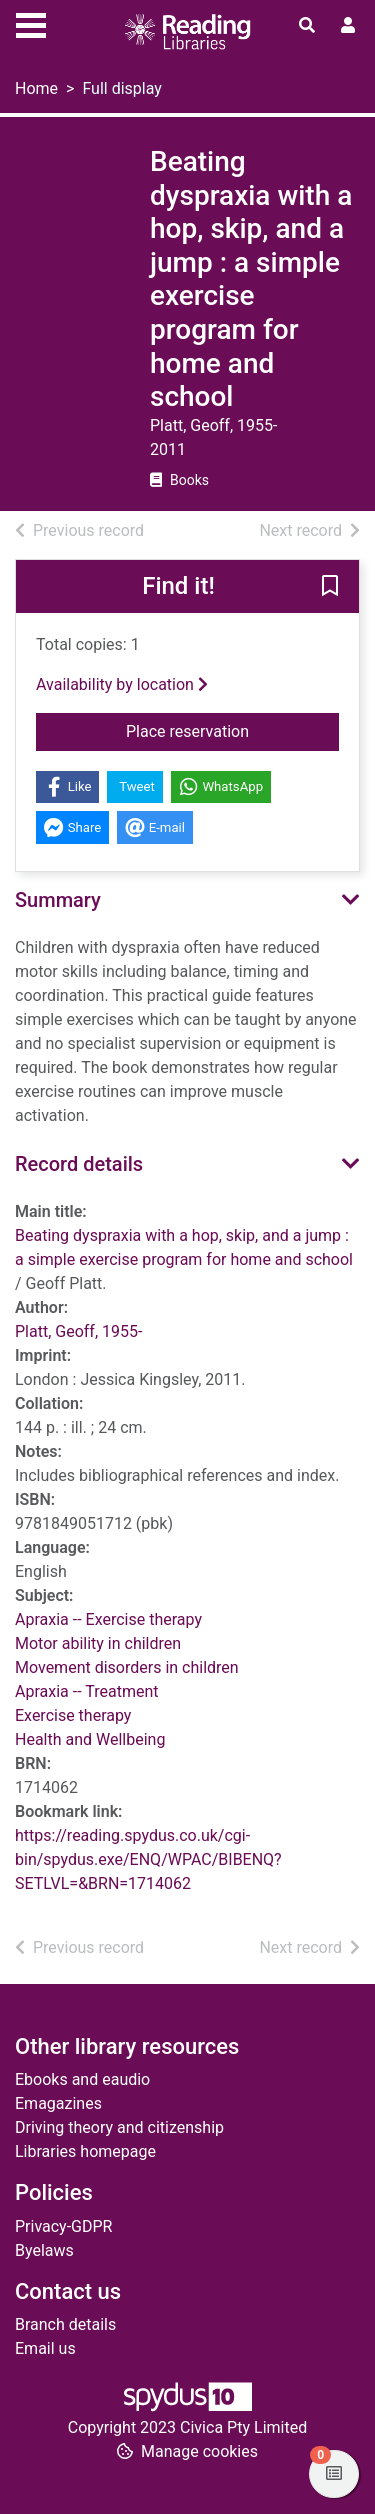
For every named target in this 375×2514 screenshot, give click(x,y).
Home (36, 88)
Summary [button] (58, 900)
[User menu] (348, 26)
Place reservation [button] (232, 730)
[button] (330, 587)
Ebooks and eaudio (82, 2079)
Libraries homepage (85, 2151)
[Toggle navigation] (31, 23)
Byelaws (44, 2250)
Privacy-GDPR (63, 2226)
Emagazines (58, 2103)
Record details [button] (79, 1164)
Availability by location (122, 684)
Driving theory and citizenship (119, 2127)
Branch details (65, 2324)
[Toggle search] (307, 26)
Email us (45, 2348)
